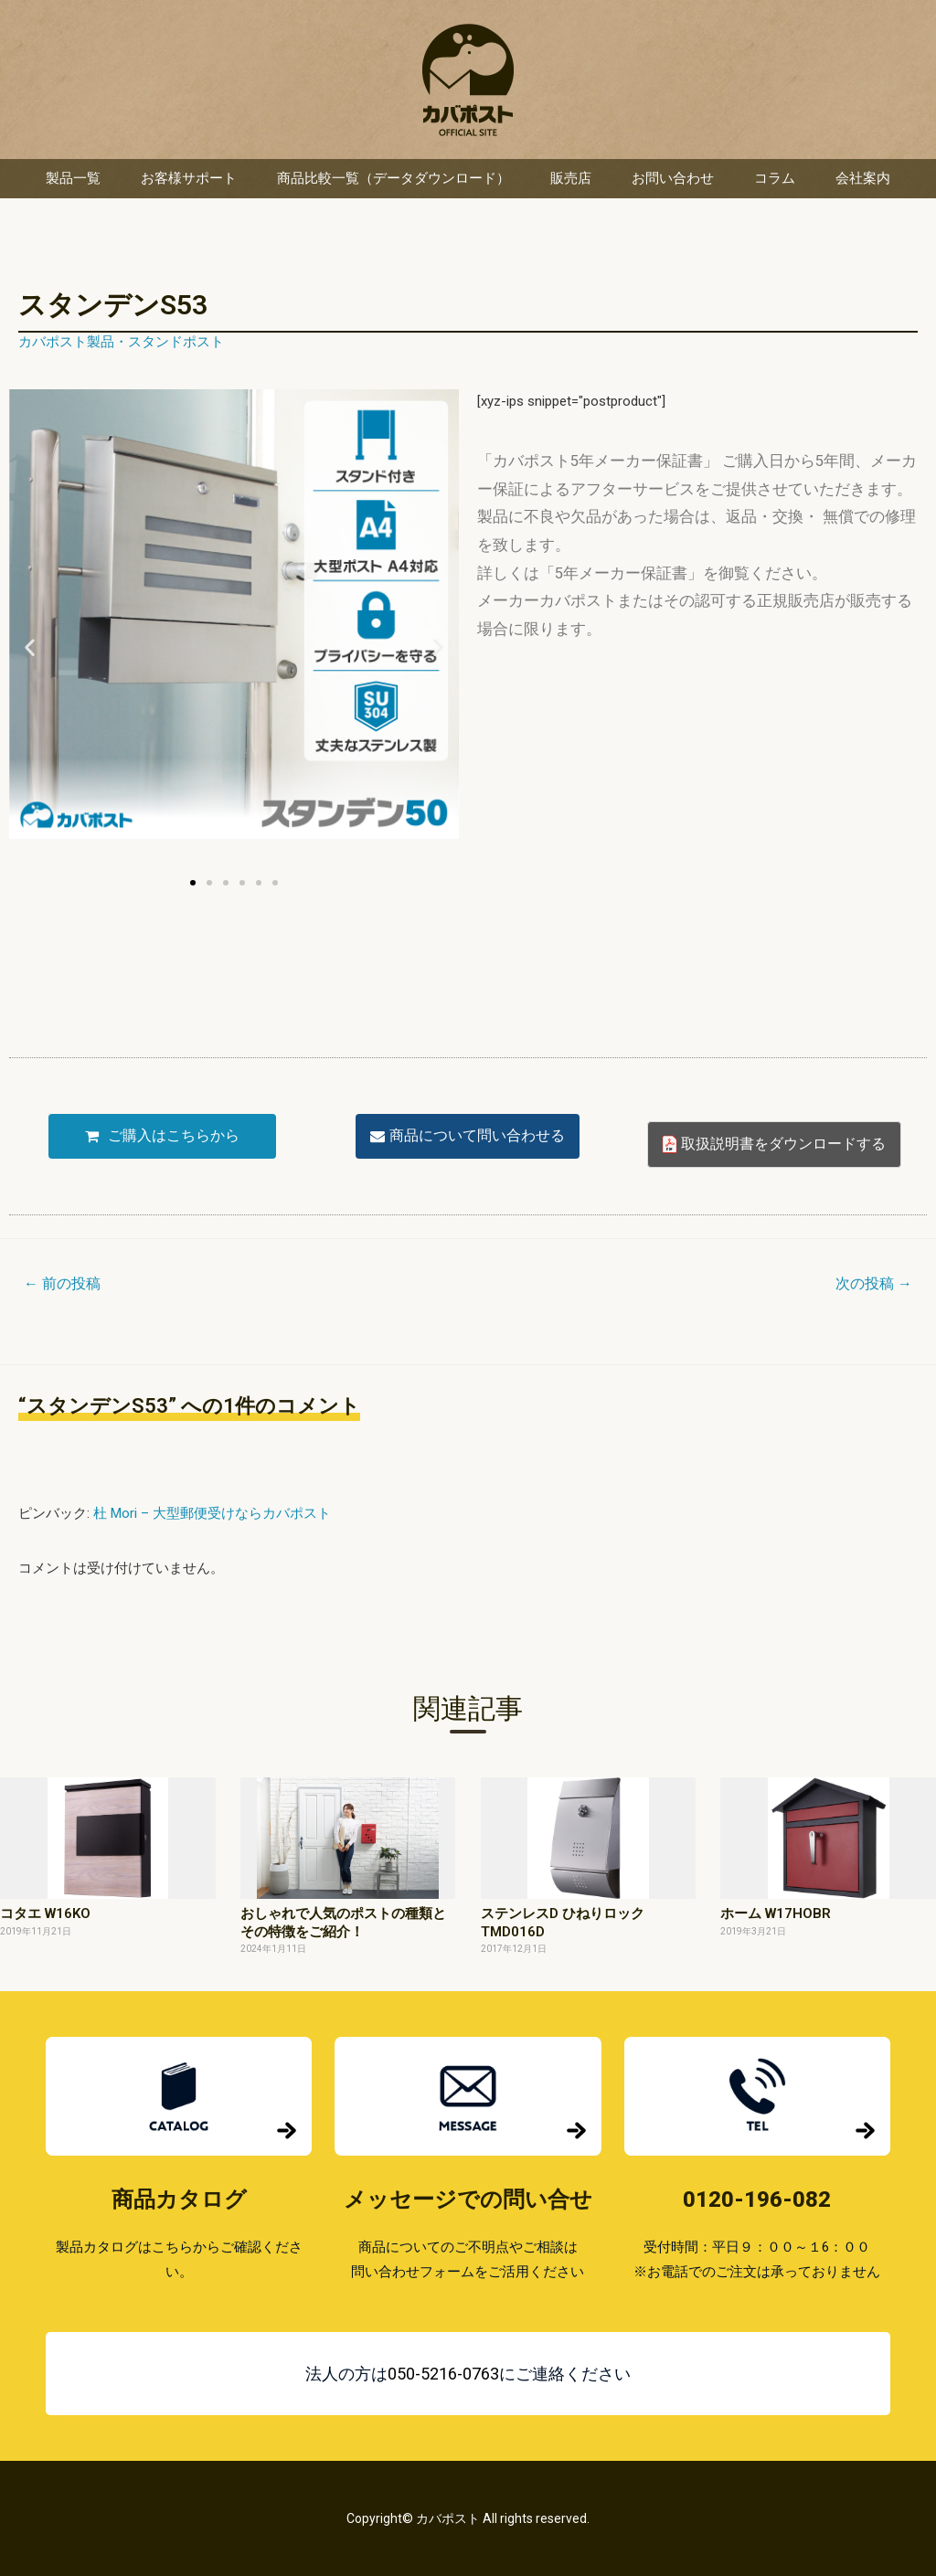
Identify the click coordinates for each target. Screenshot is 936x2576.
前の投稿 (62, 1283)
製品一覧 (73, 178)
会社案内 (862, 178)
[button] (29, 647)
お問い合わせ (673, 178)
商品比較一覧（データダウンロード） (393, 178)
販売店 (570, 178)
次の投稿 (873, 1283)
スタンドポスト (176, 342)
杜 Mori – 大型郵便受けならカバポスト (212, 1513)
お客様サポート (189, 178)
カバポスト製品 (66, 342)
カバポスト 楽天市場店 (468, 80)
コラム (774, 178)
